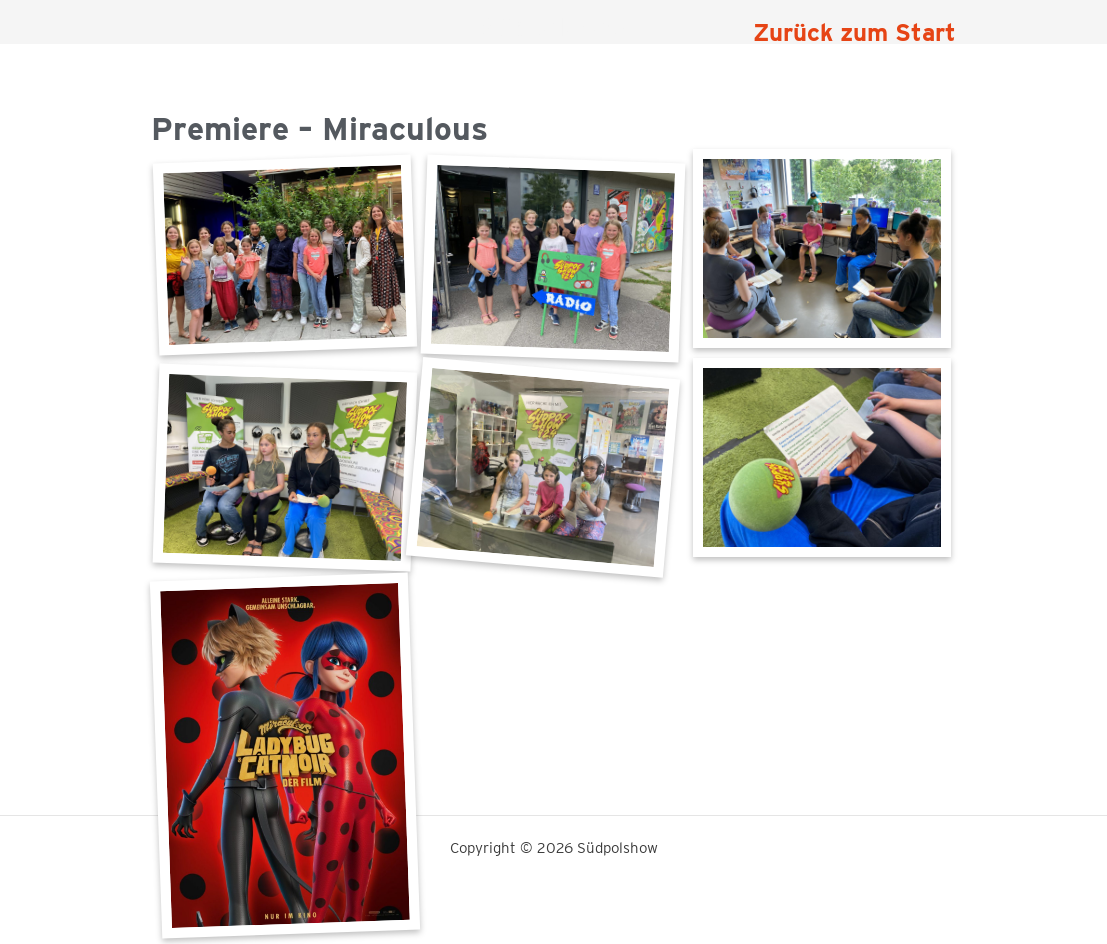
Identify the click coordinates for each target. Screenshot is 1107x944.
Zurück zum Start (854, 32)
